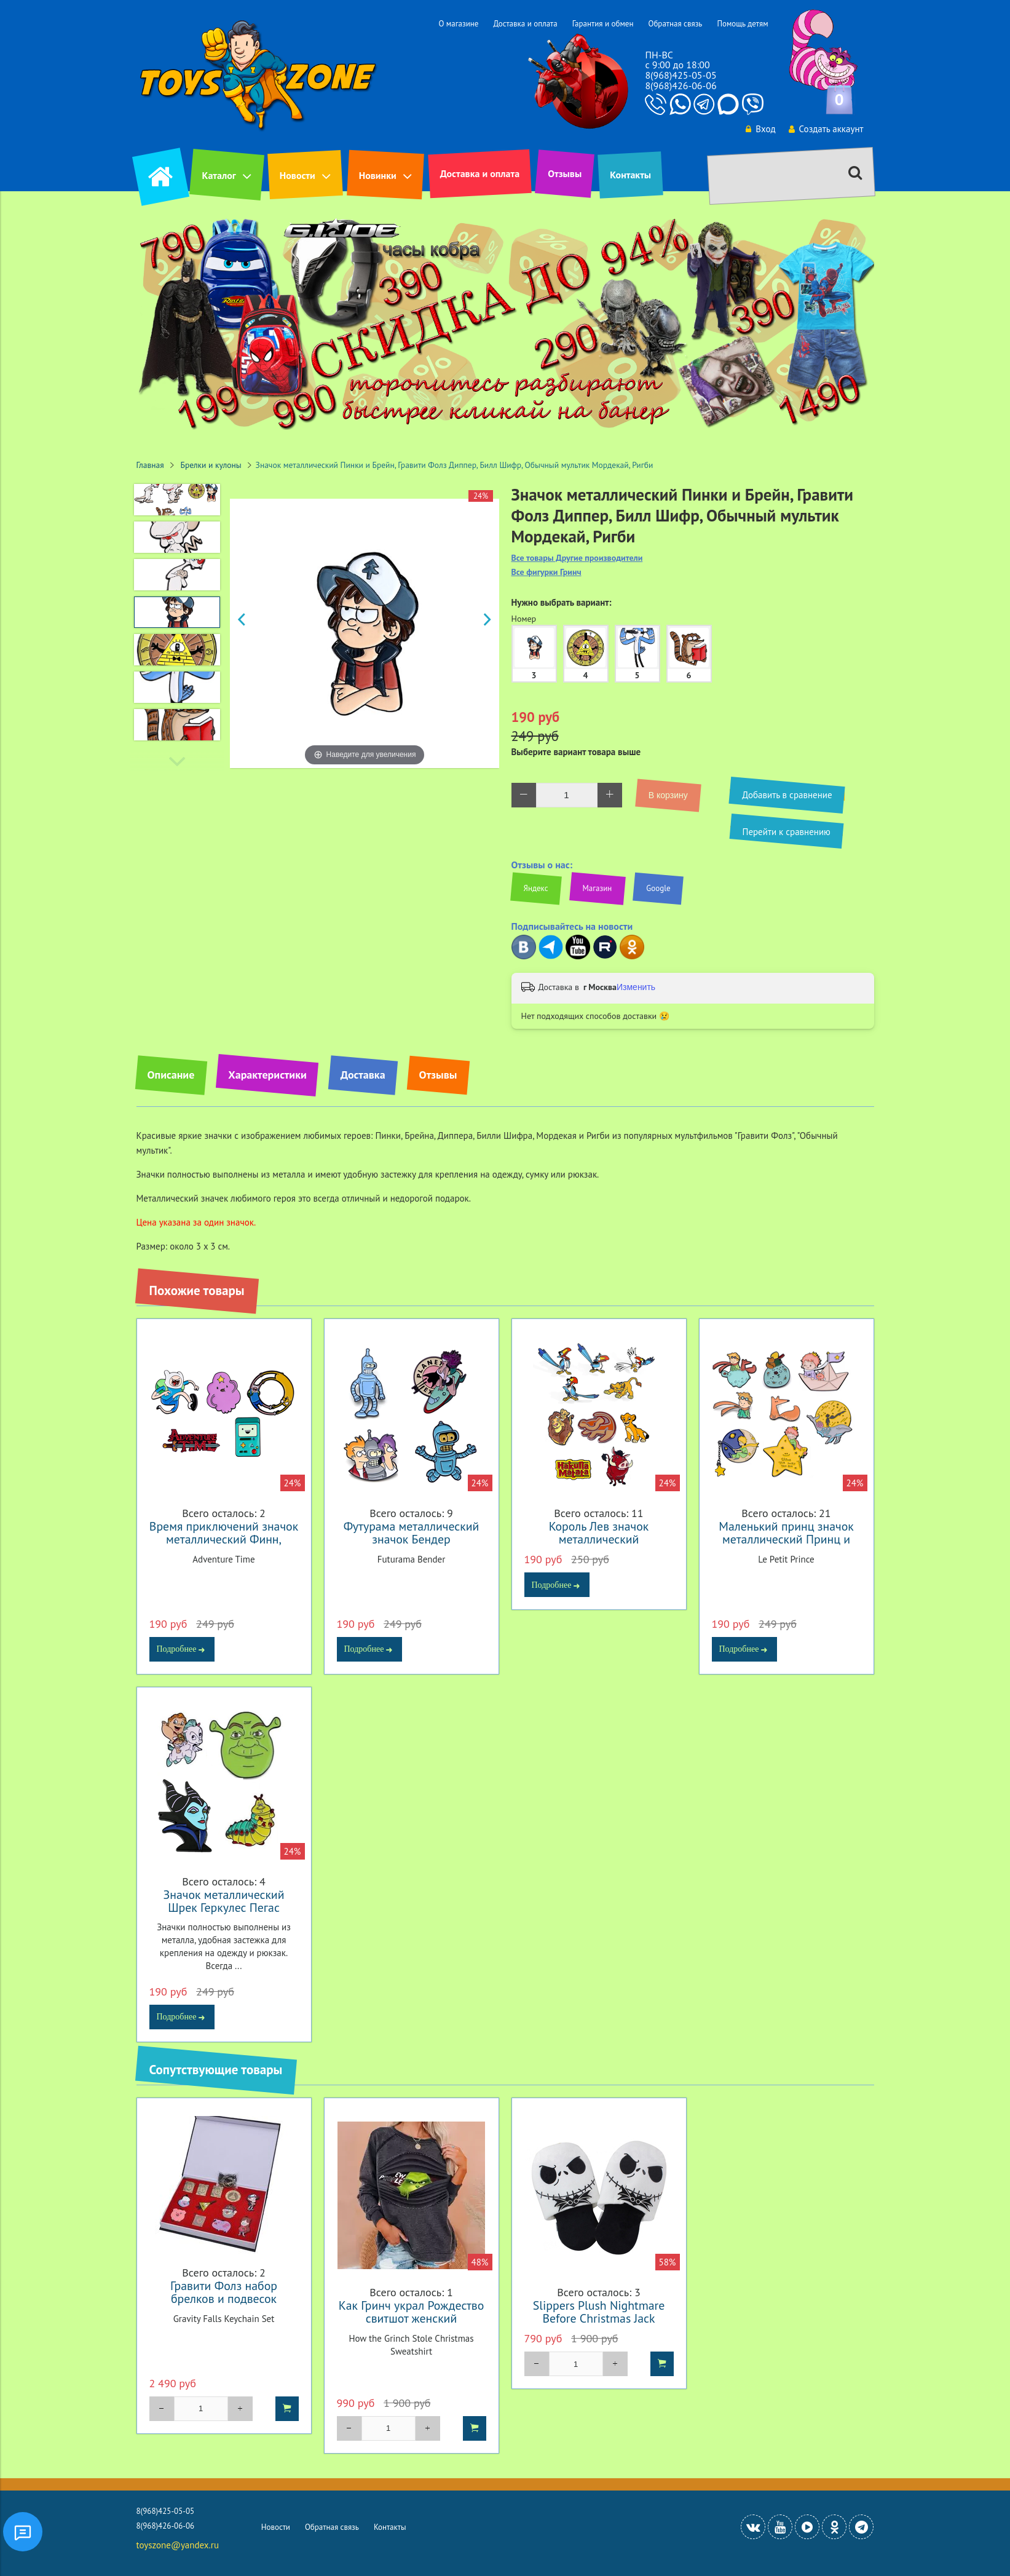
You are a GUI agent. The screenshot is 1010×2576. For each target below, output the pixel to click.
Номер (524, 618)
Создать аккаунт (826, 129)
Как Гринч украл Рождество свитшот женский (411, 2311)
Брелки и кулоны (211, 464)
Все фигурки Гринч (546, 572)
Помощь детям (742, 23)
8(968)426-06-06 (680, 85)
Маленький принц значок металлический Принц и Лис (786, 1539)
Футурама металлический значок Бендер (411, 1532)
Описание (171, 1075)
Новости (297, 175)
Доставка (363, 1075)
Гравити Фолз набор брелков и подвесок (223, 2292)
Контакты (630, 174)
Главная (150, 464)
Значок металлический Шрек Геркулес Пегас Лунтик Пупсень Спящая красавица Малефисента (224, 1914)
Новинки (378, 175)
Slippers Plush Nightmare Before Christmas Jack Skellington (599, 2318)
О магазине (458, 23)
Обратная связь (675, 23)
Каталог (219, 175)
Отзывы (565, 173)
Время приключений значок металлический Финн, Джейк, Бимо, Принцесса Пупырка (223, 1545)
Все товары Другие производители (577, 558)
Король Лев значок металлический (599, 1532)
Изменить (636, 987)
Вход (760, 129)
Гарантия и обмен (603, 23)
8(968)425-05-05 (680, 75)
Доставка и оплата (525, 23)
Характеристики (267, 1075)
